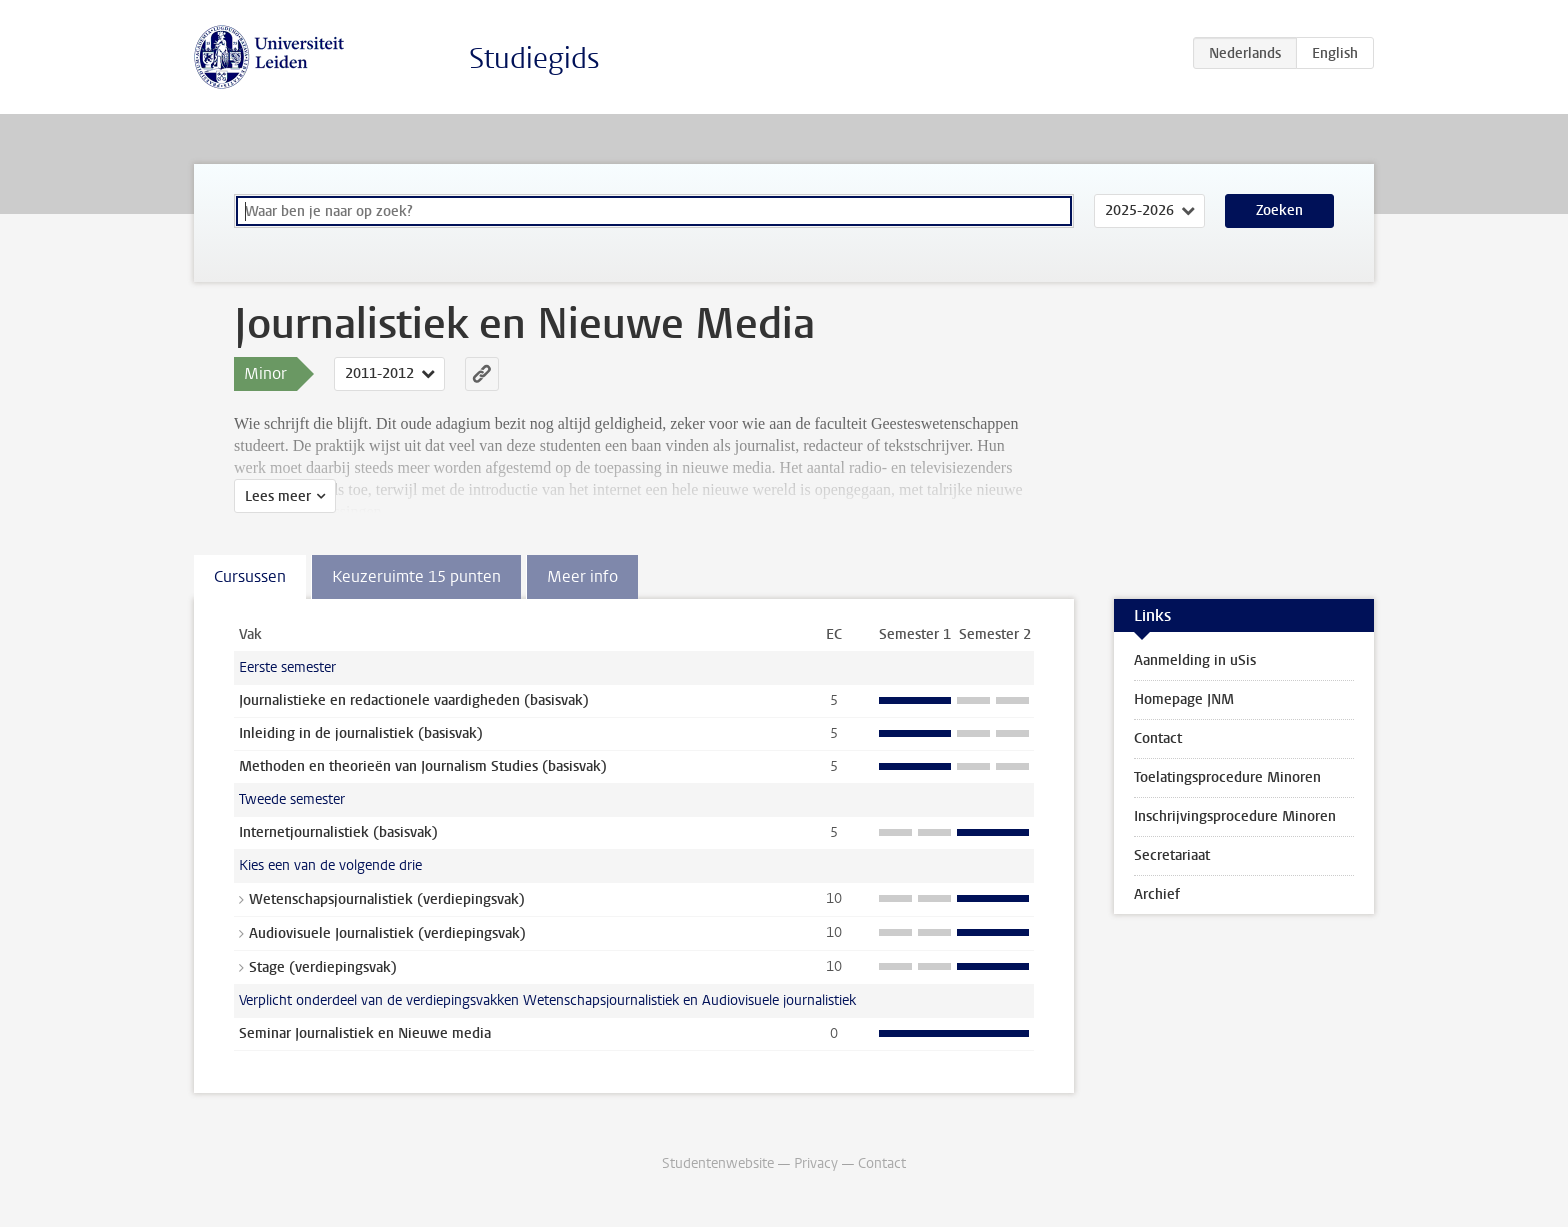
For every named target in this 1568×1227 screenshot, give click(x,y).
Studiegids (534, 58)
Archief (1157, 894)
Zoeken (1279, 210)
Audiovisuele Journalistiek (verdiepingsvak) (387, 933)
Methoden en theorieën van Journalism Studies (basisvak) (423, 766)
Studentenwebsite (718, 1163)
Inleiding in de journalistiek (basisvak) (361, 733)
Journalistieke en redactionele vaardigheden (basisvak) (414, 700)
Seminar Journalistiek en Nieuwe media (365, 1033)
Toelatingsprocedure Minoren (1227, 777)
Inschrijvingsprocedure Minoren (1235, 816)
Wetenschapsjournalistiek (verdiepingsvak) (387, 899)
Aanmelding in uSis (1195, 660)
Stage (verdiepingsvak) (323, 967)
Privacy (816, 1163)
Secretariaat (1172, 855)
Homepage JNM (1184, 699)
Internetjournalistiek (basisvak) (338, 832)
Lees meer (278, 496)
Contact (1158, 738)
